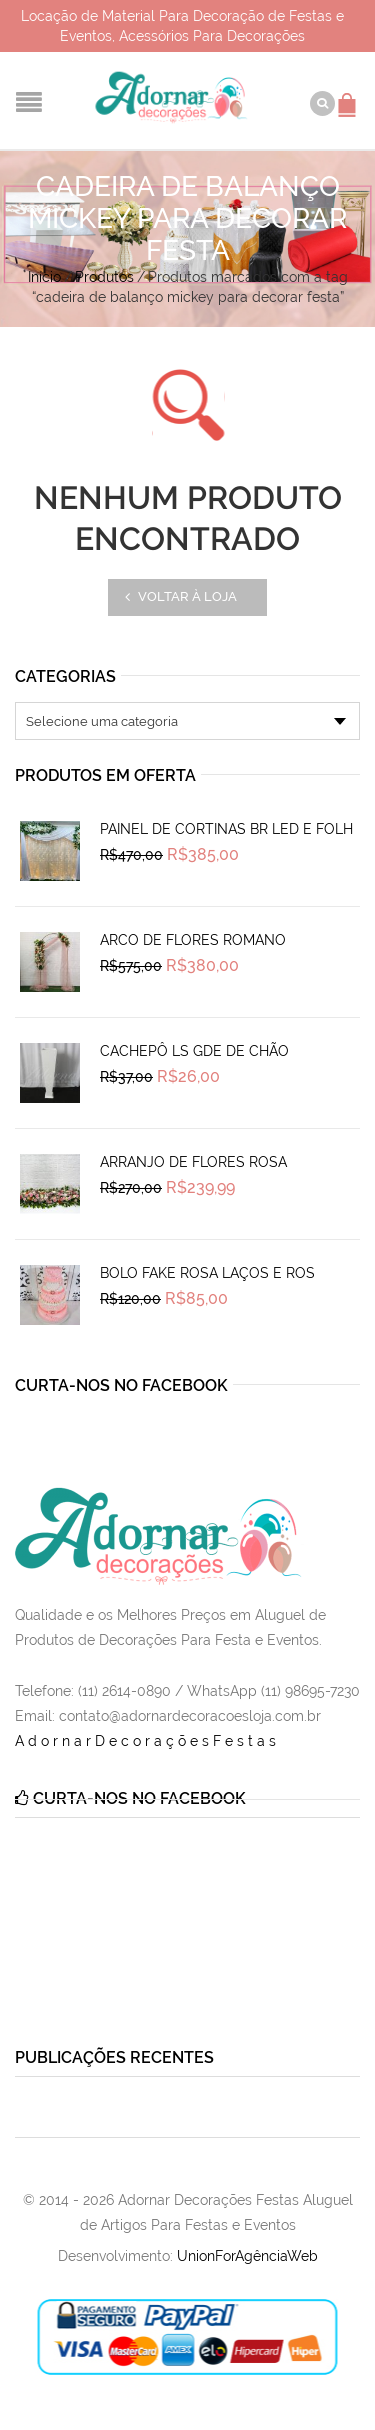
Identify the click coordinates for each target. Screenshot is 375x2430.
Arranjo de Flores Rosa (193, 1162)
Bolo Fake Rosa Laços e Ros (207, 1273)
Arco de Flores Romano (193, 940)
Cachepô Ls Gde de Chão (194, 1051)
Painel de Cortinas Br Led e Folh (226, 829)
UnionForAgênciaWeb (247, 2256)
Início (44, 277)
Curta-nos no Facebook (121, 1385)
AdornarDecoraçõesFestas (147, 1741)
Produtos (104, 277)
